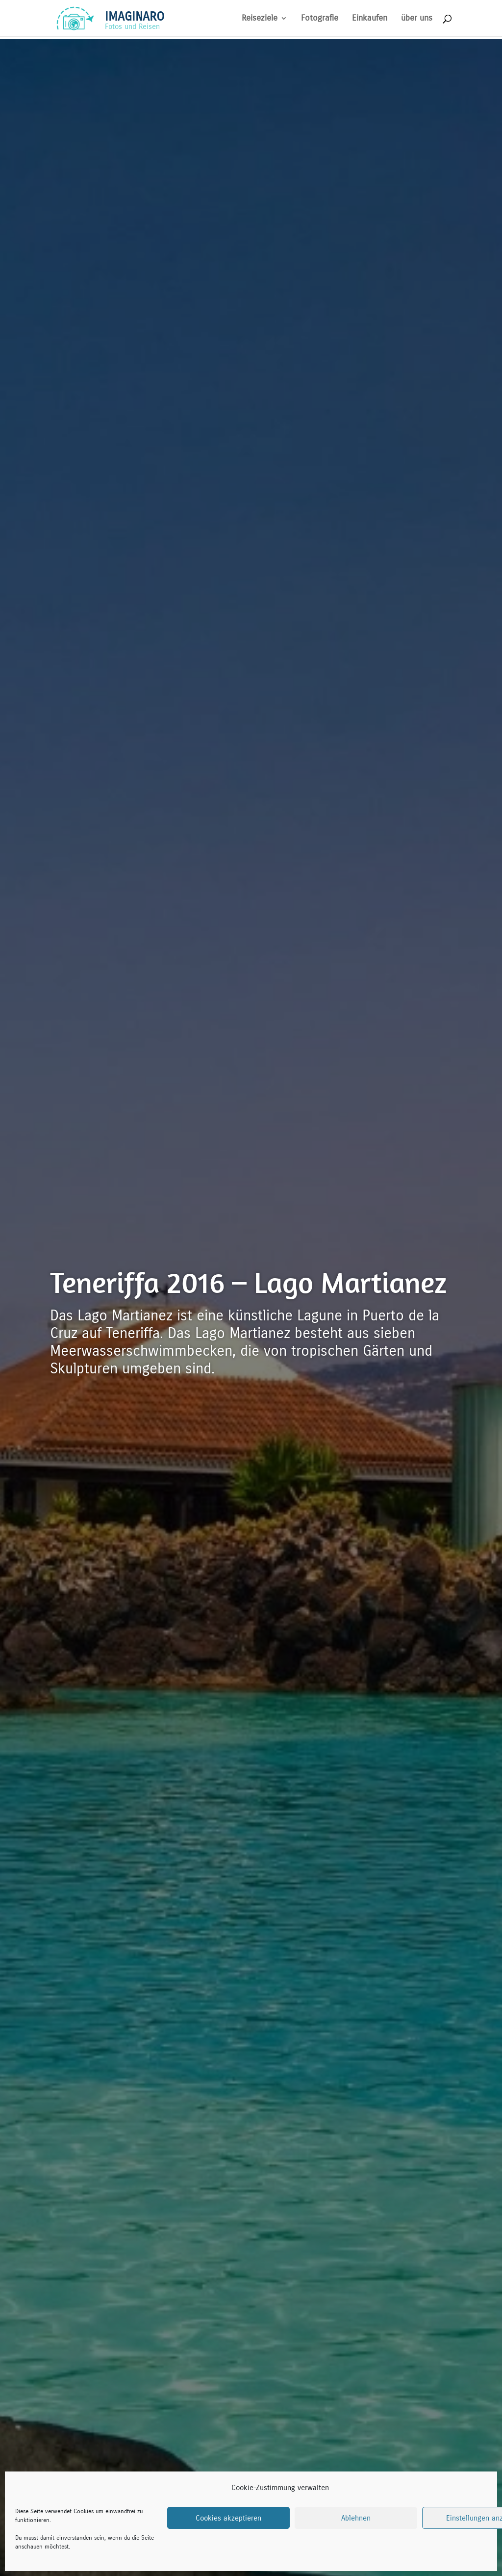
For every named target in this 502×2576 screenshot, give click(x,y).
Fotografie (319, 19)
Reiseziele (259, 19)
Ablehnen (356, 2518)
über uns (416, 19)
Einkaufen (369, 19)
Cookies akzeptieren (228, 2518)
